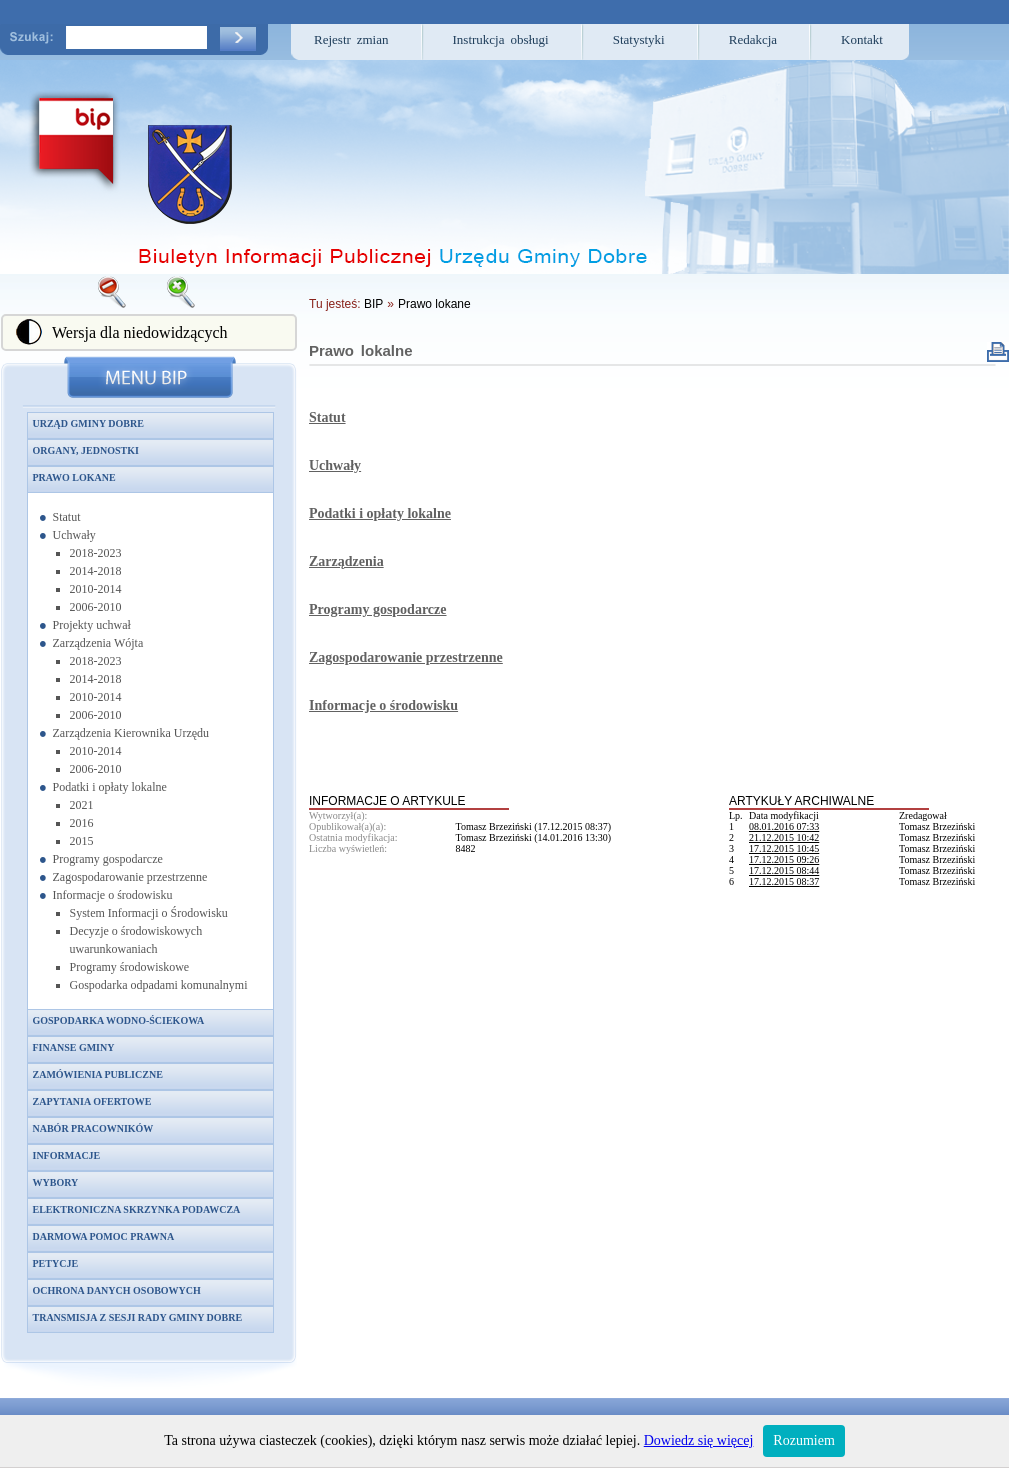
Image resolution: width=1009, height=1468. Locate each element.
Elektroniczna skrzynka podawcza (137, 1209)
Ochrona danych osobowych (117, 1290)
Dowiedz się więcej (699, 1440)
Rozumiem (803, 1440)
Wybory (56, 1182)
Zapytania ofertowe (92, 1101)
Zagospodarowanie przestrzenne (130, 877)
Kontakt (862, 39)
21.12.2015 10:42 (784, 837)
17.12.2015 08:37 (784, 881)
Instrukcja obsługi (501, 39)
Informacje (67, 1155)
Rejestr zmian (351, 39)
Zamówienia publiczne (98, 1074)
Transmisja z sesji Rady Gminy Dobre (138, 1317)
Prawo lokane (74, 477)
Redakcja (753, 39)
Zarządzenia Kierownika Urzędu (131, 733)
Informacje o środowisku (113, 895)
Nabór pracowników (93, 1128)
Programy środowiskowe (130, 967)
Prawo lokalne (361, 350)
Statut (67, 517)
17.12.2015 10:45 (784, 848)
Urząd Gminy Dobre (88, 423)
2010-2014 (96, 589)
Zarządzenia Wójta (98, 643)
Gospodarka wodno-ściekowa (119, 1020)
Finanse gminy (74, 1047)
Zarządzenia (346, 561)
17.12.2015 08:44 (784, 870)
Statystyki (639, 39)
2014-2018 (96, 571)
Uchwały (74, 535)
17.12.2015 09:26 (784, 859)
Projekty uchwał (92, 625)
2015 (82, 841)
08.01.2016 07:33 (784, 826)
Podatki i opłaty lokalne (110, 787)
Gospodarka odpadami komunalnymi (159, 985)
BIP (373, 304)
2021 (82, 805)
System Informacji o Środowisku (149, 913)
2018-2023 (96, 553)
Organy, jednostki (86, 450)
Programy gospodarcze (108, 859)
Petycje (56, 1263)
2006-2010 (96, 607)
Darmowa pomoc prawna (104, 1236)
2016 (82, 823)
